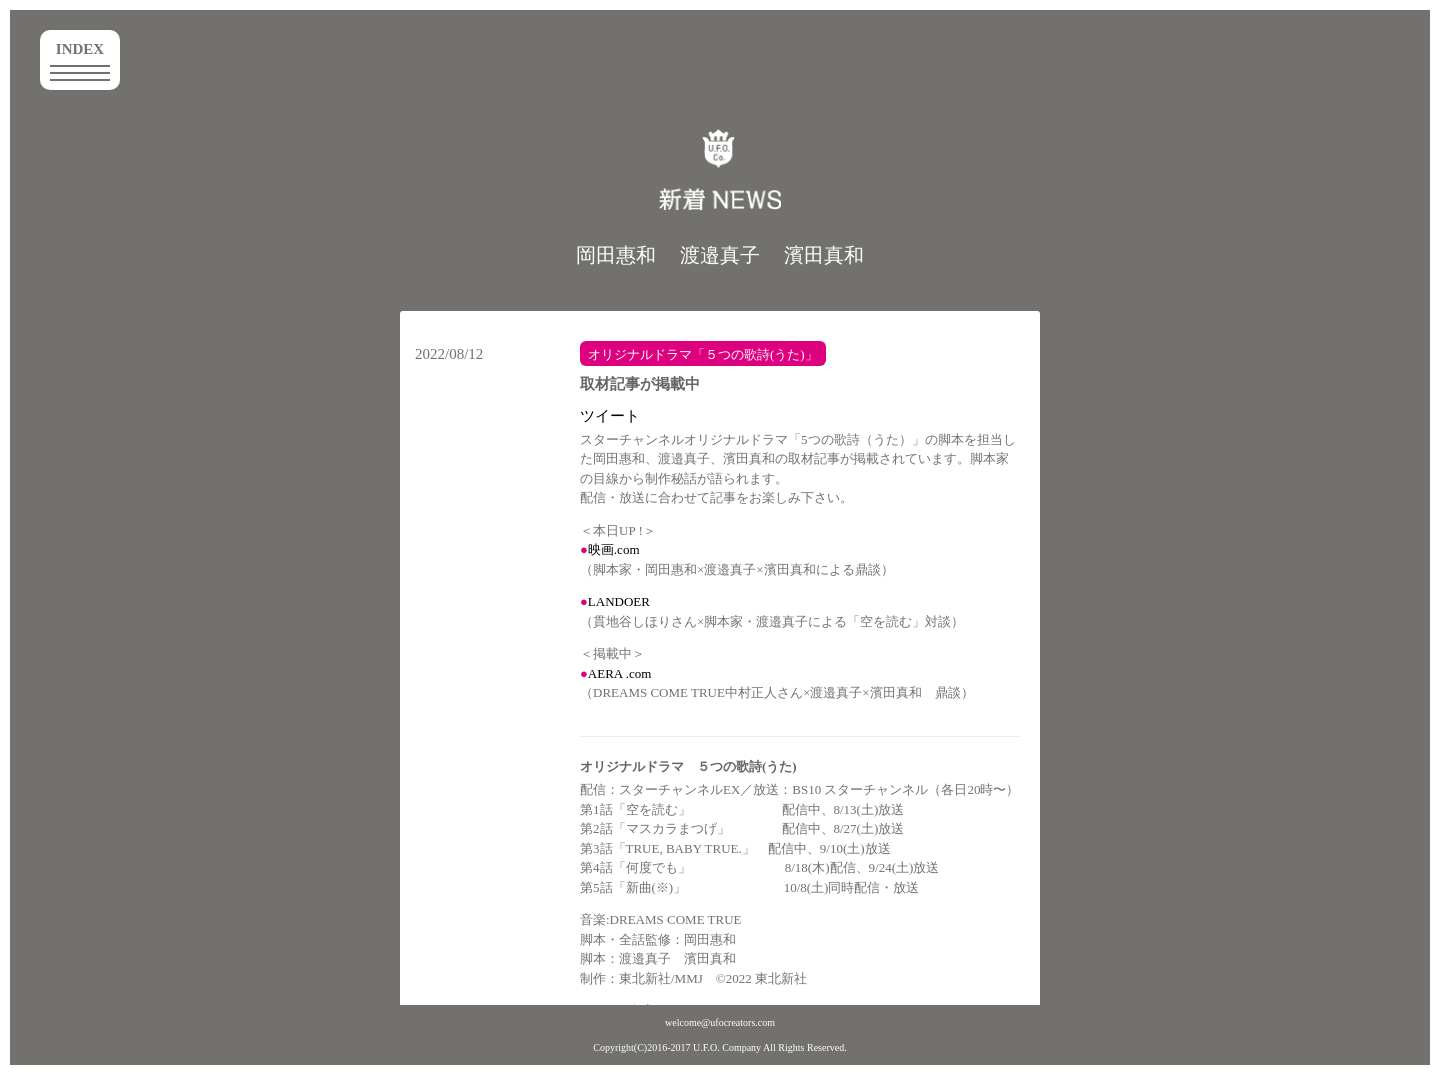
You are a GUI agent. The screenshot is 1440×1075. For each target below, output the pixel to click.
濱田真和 (824, 255)
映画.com (614, 549)
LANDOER (619, 601)
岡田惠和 (616, 255)
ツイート (610, 416)
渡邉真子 (720, 255)
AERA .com (620, 673)
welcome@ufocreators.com (720, 1022)
